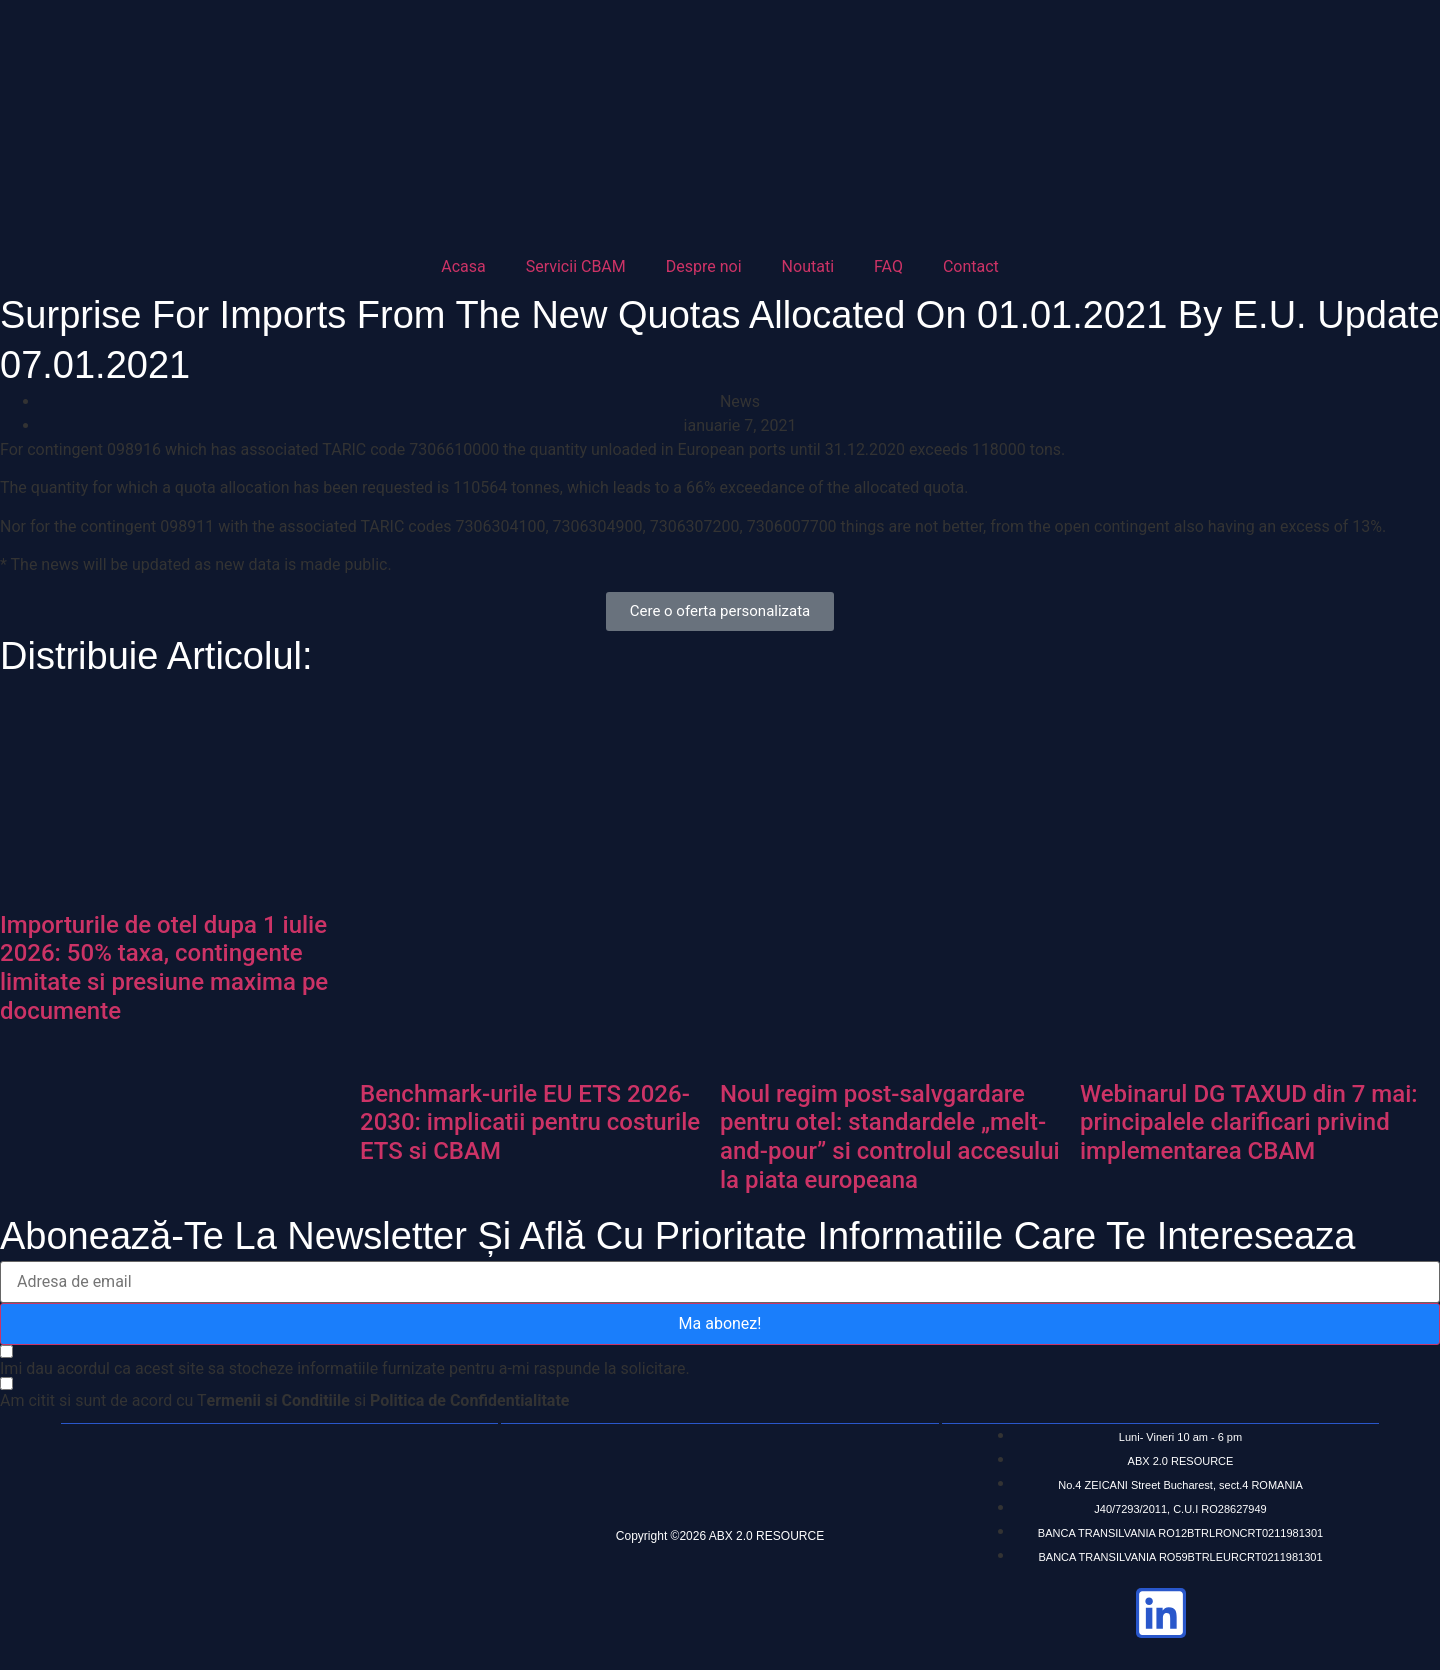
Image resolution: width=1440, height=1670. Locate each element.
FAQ (888, 266)
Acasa (463, 266)
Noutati (808, 266)
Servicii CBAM (576, 266)
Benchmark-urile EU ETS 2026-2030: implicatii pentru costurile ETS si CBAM (530, 1123)
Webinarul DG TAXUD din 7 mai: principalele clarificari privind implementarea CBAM (1249, 1123)
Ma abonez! (720, 1323)
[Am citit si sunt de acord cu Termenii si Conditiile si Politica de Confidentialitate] (284, 1400)
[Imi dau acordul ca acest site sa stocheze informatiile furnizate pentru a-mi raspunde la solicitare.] (345, 1361)
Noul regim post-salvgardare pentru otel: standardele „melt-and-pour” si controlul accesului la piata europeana (890, 1137)
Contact (971, 266)
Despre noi (704, 266)
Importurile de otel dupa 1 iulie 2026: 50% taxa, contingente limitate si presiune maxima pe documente (164, 968)
